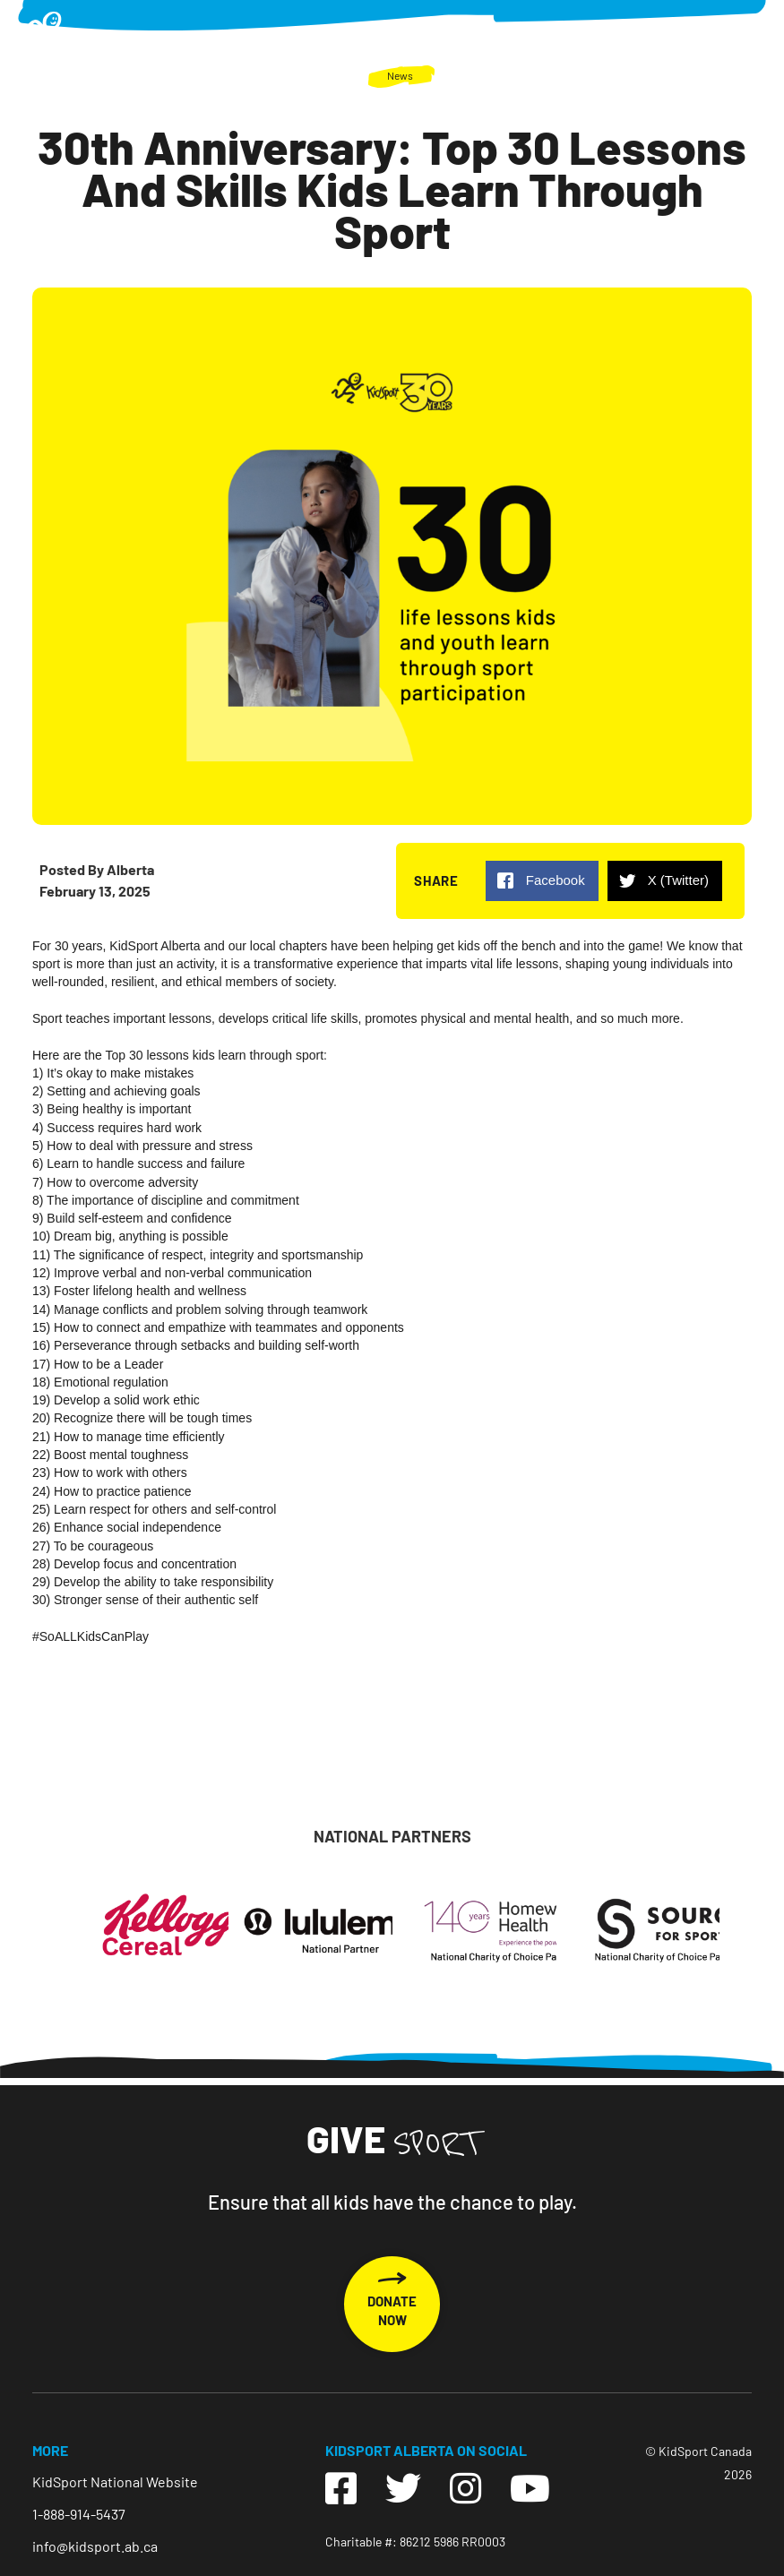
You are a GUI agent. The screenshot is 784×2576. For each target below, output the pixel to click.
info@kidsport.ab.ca (95, 2546)
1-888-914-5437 (78, 2513)
